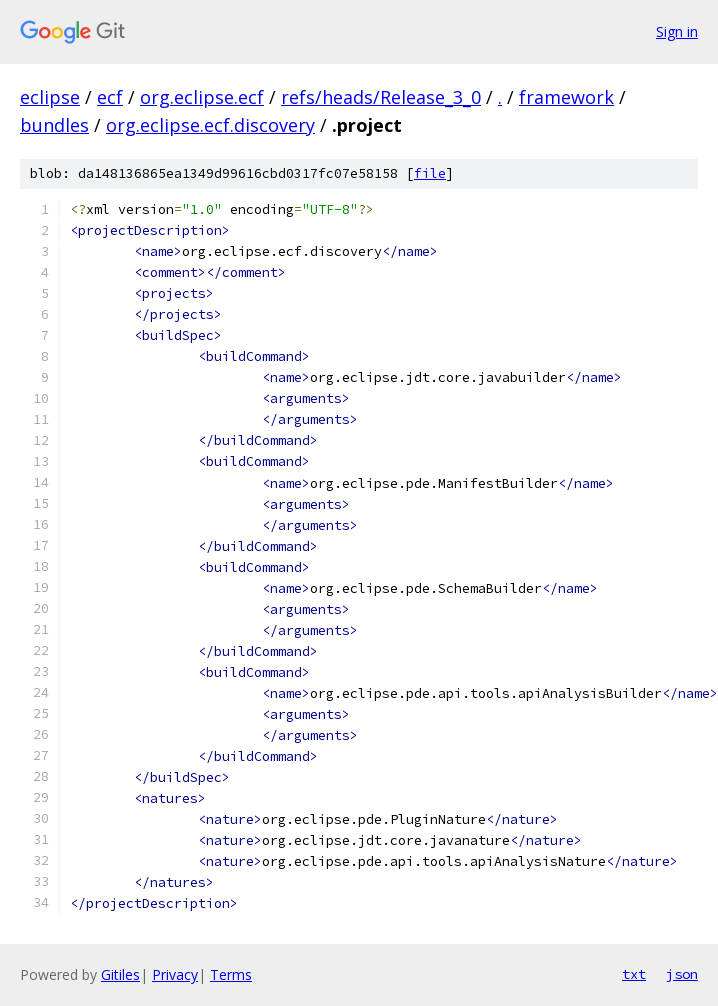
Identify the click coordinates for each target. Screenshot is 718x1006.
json (682, 974)
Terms (231, 974)
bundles (54, 125)
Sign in (677, 31)
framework (566, 97)
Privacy (175, 974)
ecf (110, 97)
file (430, 173)
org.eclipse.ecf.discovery (210, 125)
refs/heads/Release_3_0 (381, 97)
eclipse (50, 97)
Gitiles (120, 974)
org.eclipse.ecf (202, 97)
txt (634, 974)
